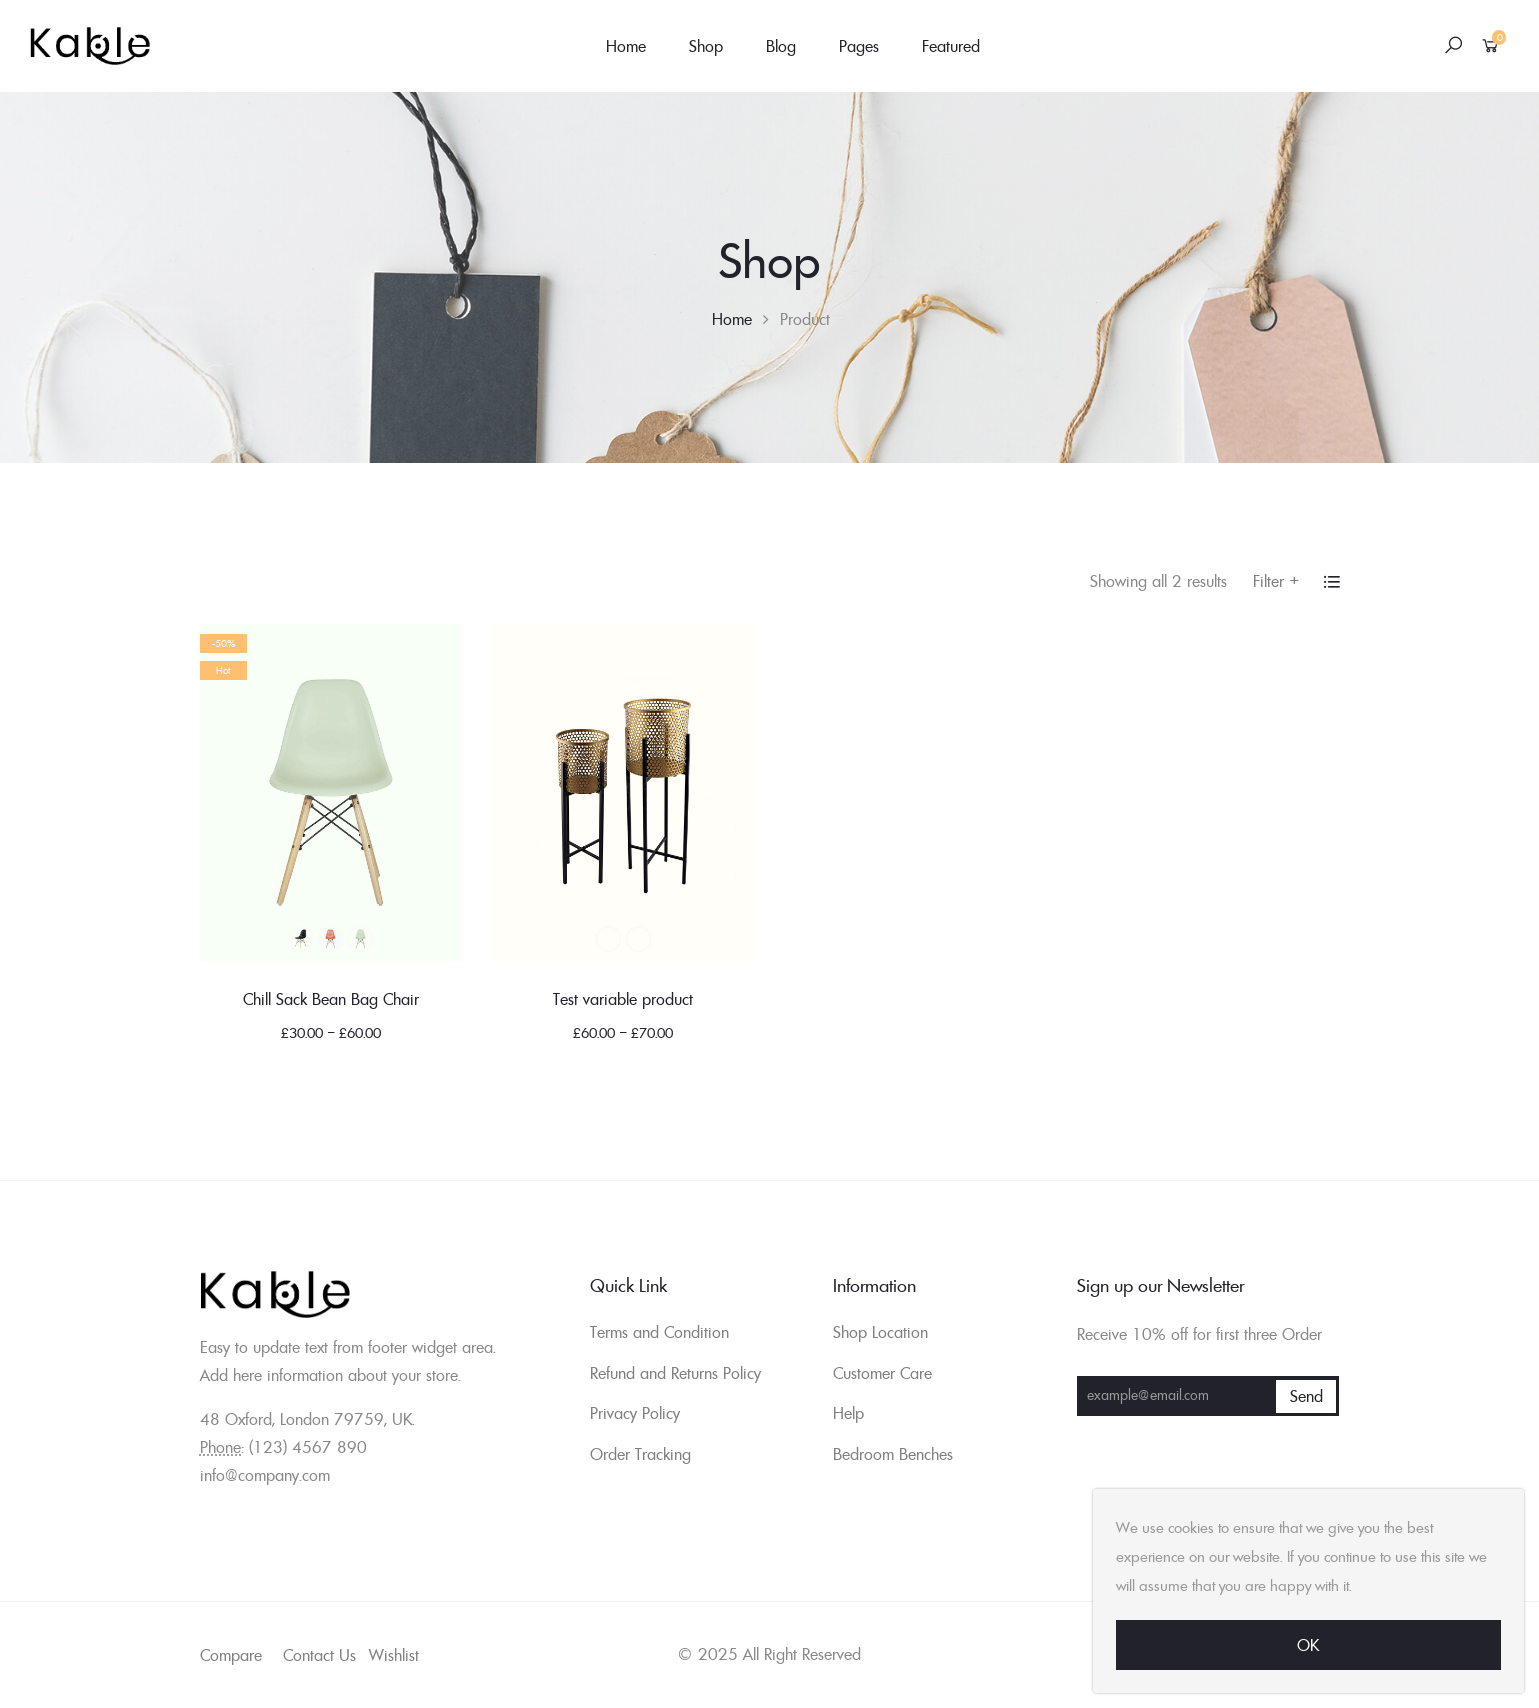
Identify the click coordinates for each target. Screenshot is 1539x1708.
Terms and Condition (659, 1332)
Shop (706, 46)
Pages (859, 46)
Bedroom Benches (893, 1454)
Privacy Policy (635, 1413)
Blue (331, 939)
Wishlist (394, 1655)
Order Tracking (640, 1454)
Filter (1276, 581)
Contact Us (319, 1655)
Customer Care (882, 1373)
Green (361, 939)
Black (301, 939)
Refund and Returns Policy (675, 1373)
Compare (231, 1655)
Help (848, 1413)
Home (626, 46)
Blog (781, 46)
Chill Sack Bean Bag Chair (331, 999)
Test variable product (623, 999)
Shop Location (880, 1332)
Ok (1308, 1645)
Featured (951, 46)
